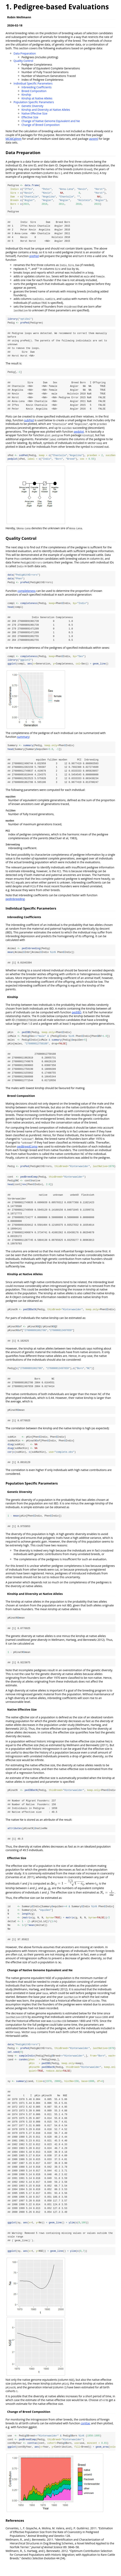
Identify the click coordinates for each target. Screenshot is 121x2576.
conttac (85, 2429)
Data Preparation (25, 53)
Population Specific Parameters (34, 102)
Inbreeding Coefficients (36, 87)
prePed (34, 256)
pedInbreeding (15, 901)
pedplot (79, 432)
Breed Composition (34, 91)
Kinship (26, 94)
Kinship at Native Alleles (36, 98)
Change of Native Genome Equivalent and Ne (50, 121)
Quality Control (23, 61)
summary (23, 738)
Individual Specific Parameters (33, 83)
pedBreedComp (27, 1149)
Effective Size (29, 117)
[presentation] (20, 1887)
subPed (29, 421)
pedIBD (76, 1014)
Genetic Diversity (32, 106)
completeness (27, 592)
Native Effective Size (34, 113)
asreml (93, 139)
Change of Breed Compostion (40, 125)
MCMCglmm (13, 139)
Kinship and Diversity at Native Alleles (45, 110)
